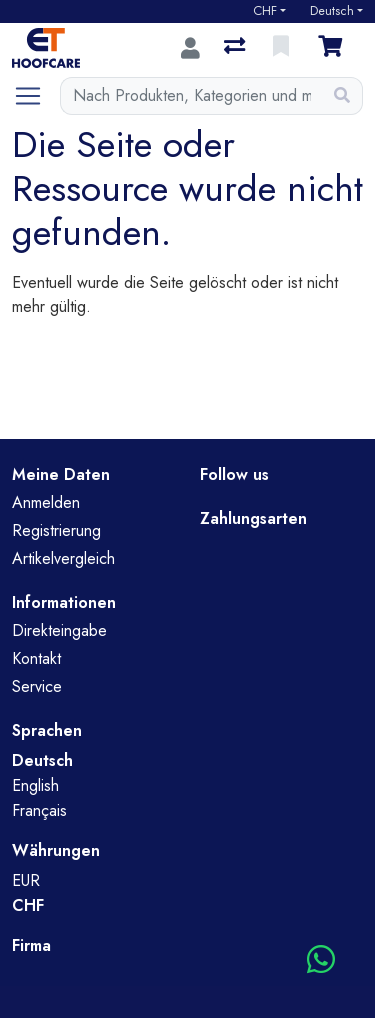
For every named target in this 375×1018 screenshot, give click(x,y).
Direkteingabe (59, 630)
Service (37, 686)
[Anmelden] (190, 48)
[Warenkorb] (334, 48)
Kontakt (36, 658)
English (35, 785)
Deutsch (332, 11)
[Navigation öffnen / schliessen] (36, 96)
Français (39, 810)
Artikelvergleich (63, 558)
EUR (26, 880)
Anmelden (46, 502)
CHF (265, 11)
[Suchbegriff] (191, 96)
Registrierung (56, 530)
